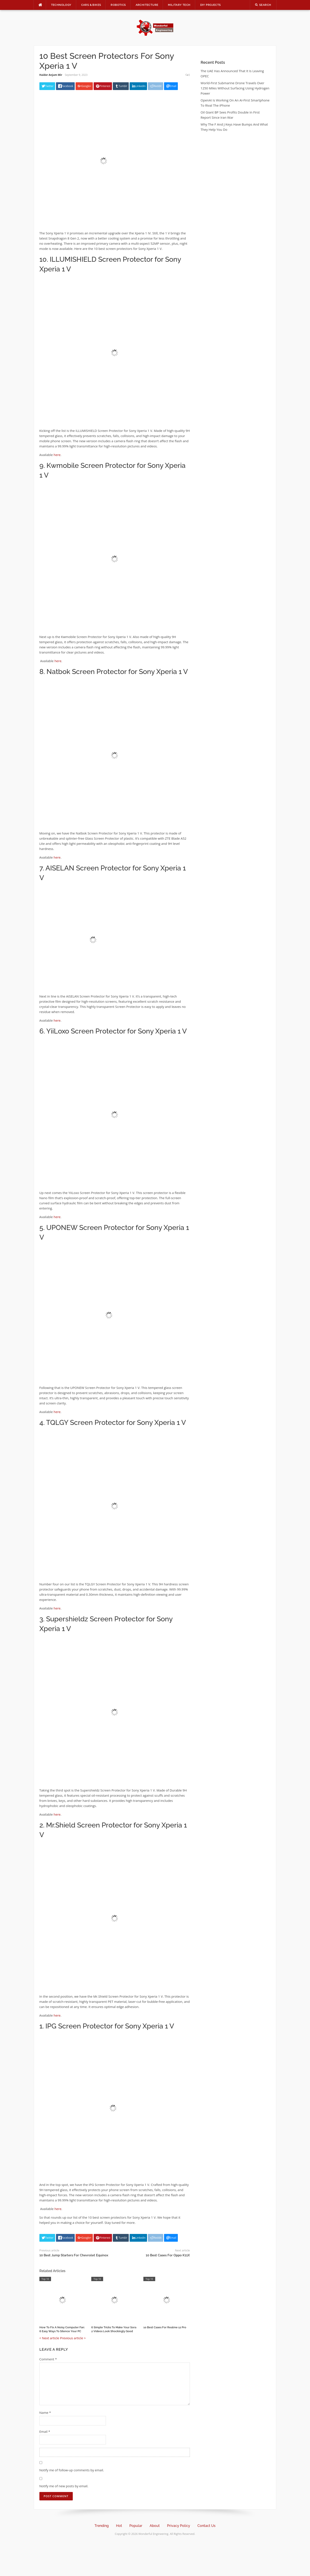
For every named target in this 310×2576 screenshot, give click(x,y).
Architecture (147, 4)
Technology (61, 4)
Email (44, 2431)
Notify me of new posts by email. (63, 2486)
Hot (119, 2526)
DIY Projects (210, 4)
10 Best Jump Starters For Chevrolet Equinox (73, 2255)
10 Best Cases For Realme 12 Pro (164, 2327)
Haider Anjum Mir (50, 75)
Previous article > (73, 2338)
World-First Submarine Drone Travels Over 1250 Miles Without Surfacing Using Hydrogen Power (235, 88)
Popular (135, 2526)
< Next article (49, 2338)
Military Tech (179, 4)
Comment (48, 2359)
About (155, 2526)
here (57, 455)
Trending (102, 2526)
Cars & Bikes (91, 4)
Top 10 (45, 2278)
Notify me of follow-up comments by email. (71, 2470)
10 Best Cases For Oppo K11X (168, 2255)
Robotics (118, 4)
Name (45, 2412)
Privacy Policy (178, 2526)
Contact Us (206, 2526)
